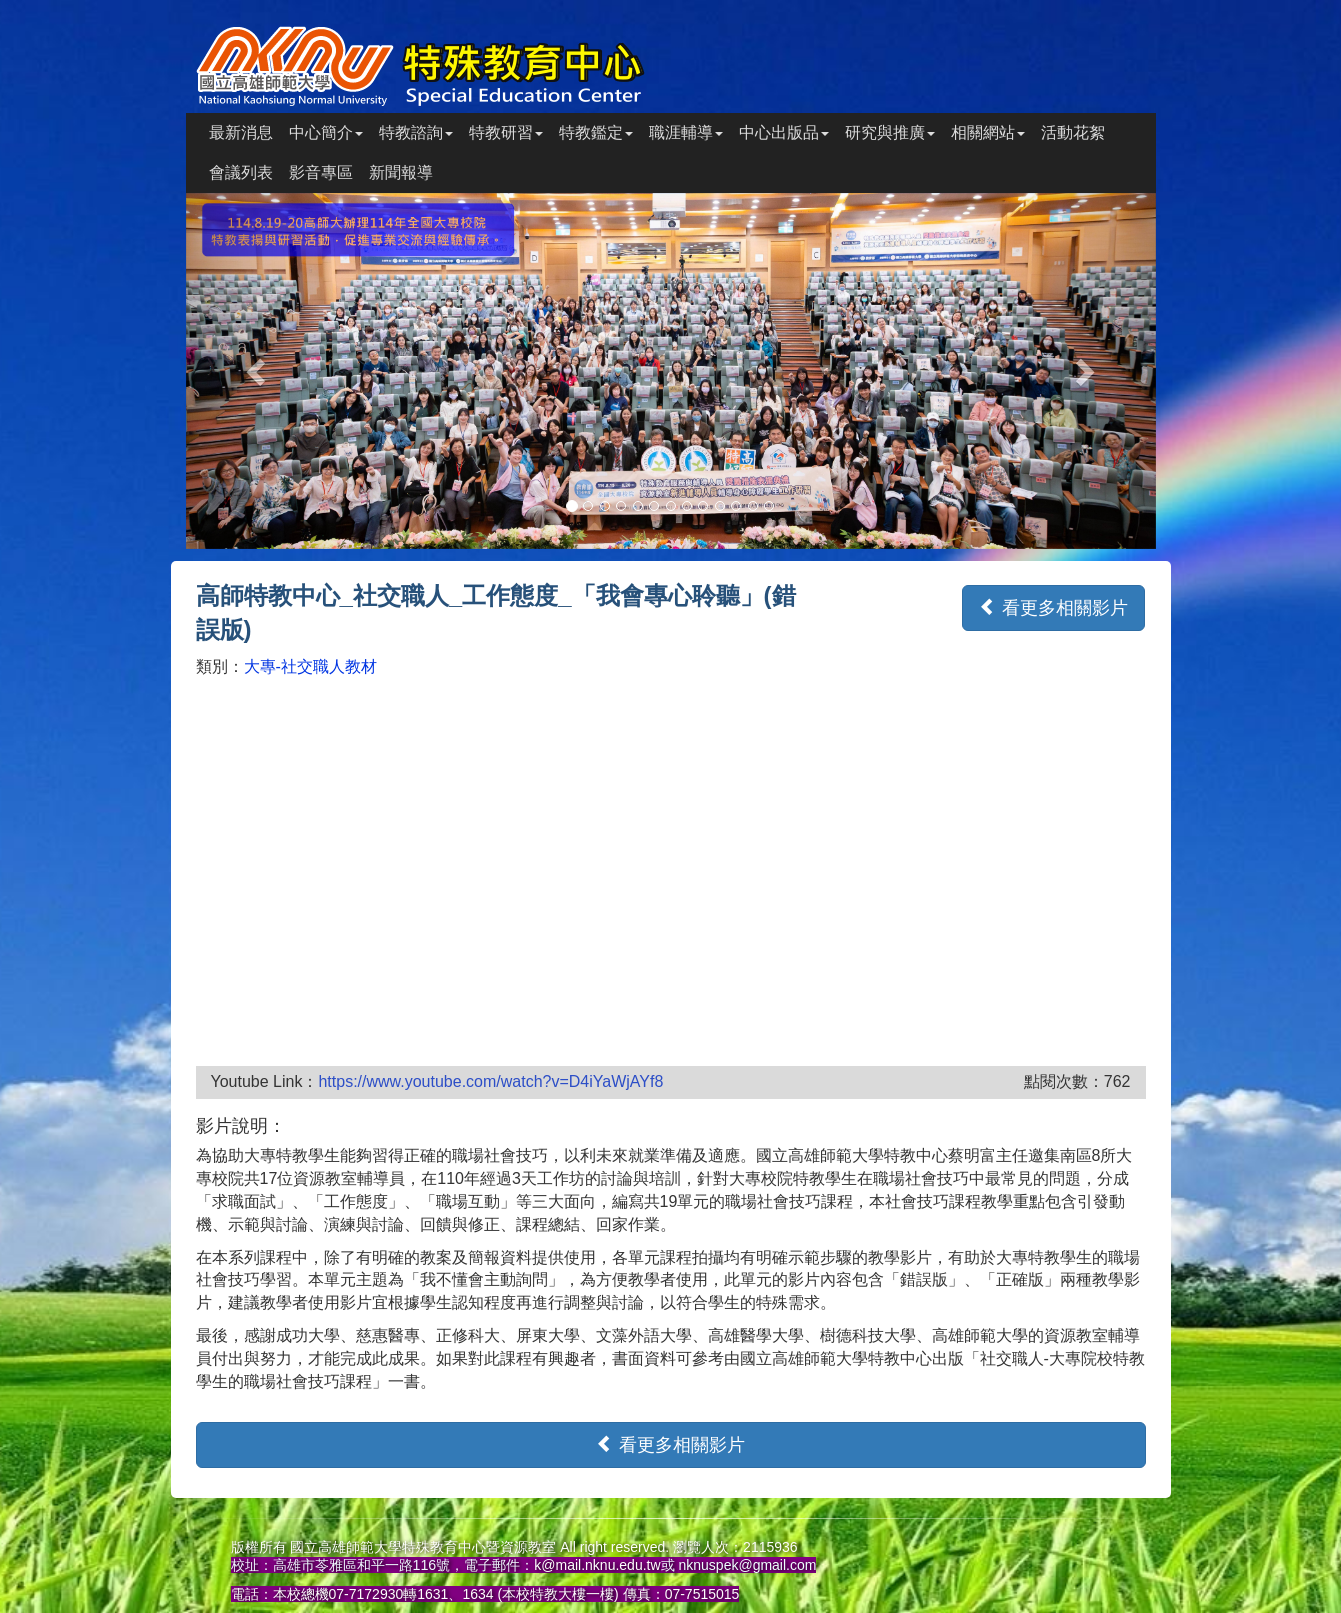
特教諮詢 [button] (416, 132)
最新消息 (241, 132)
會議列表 (241, 172)
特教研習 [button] (506, 132)
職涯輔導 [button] (686, 132)
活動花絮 (1073, 132)
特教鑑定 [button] (596, 132)
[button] (259, 371)
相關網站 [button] (988, 132)
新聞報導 (401, 172)
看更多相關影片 (1053, 607)
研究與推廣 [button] (890, 132)
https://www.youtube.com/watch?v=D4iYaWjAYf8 (490, 1081)
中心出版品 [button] (784, 132)
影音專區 (321, 172)
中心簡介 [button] (326, 132)
